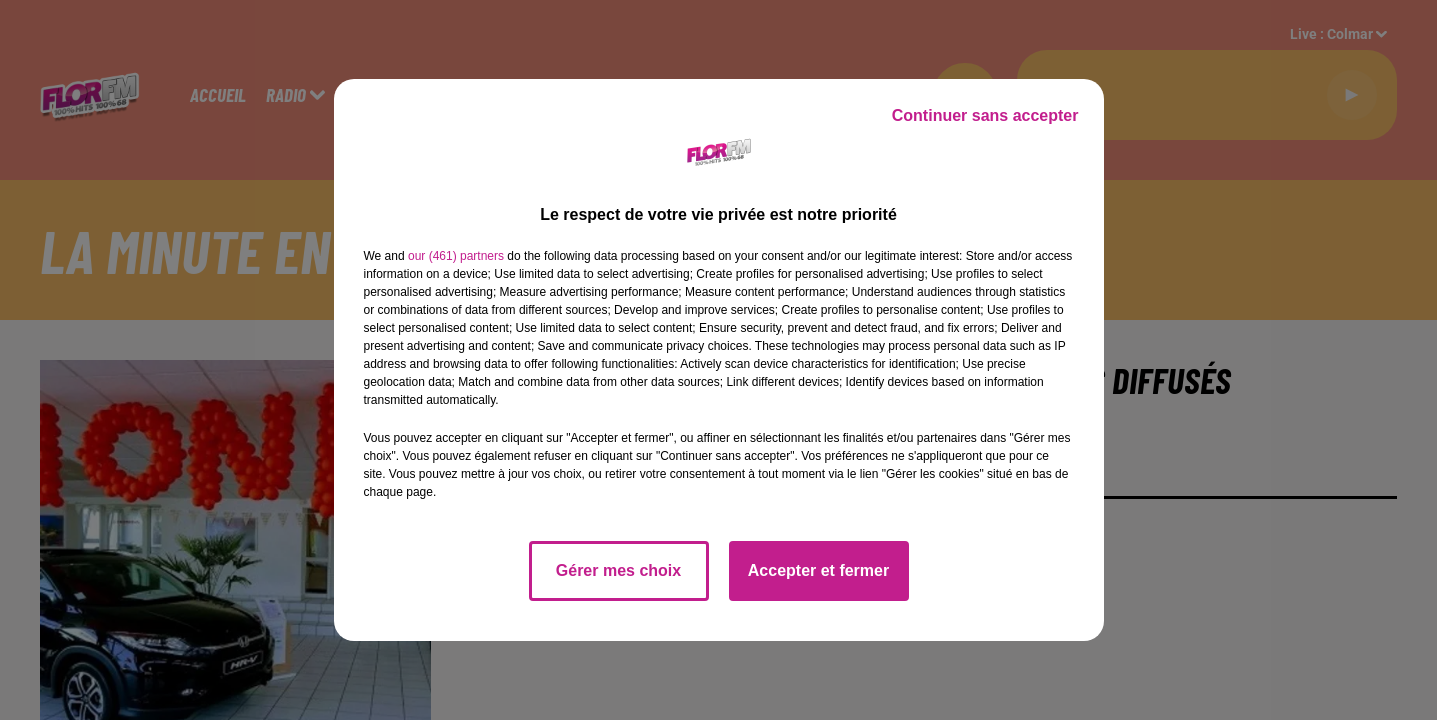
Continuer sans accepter (985, 115)
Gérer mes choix (618, 570)
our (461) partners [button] (456, 256)
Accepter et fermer (818, 570)
